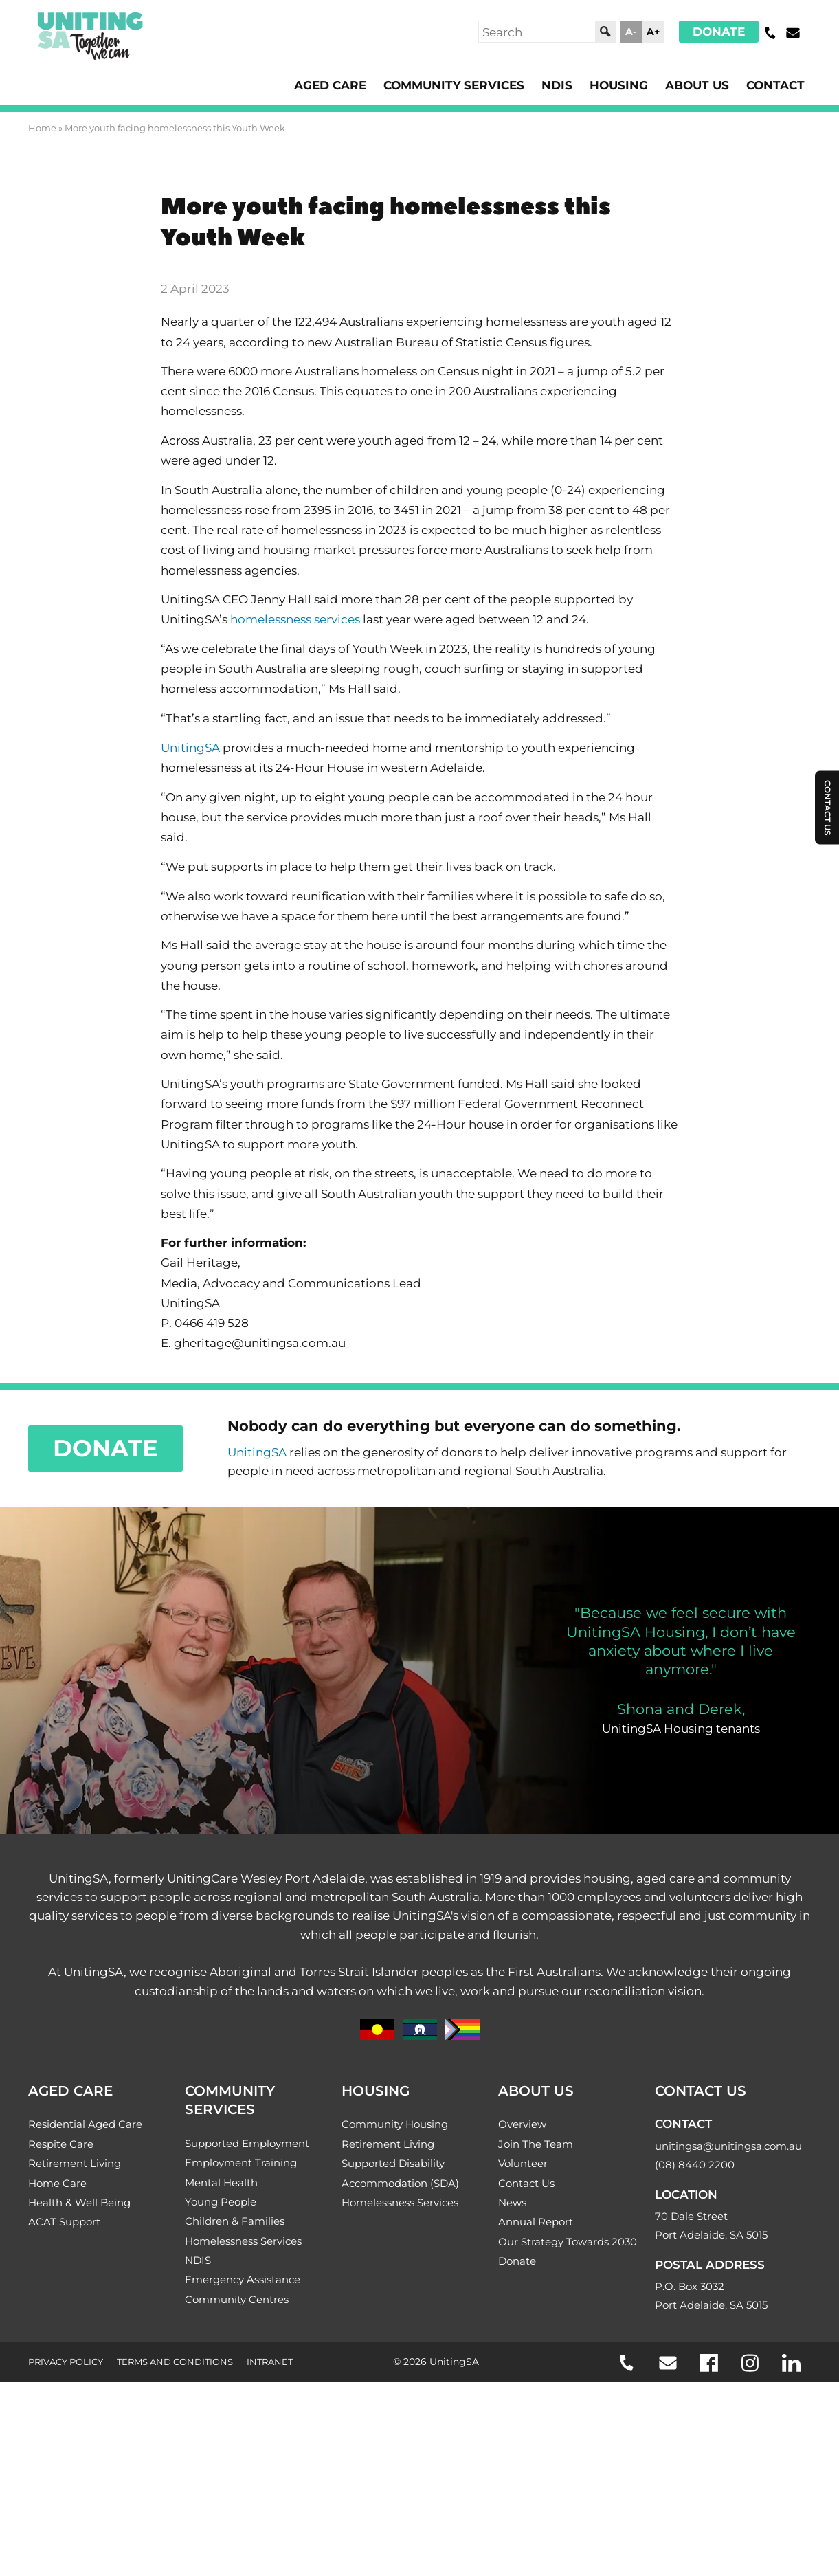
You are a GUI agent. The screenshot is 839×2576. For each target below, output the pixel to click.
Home (42, 129)
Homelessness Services (243, 2348)
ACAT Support (64, 2328)
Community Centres (237, 2409)
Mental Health (221, 2286)
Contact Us (526, 2287)
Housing (610, 85)
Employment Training (241, 2266)
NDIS (546, 85)
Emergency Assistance (242, 2388)
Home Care (57, 2287)
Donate (717, 31)
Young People (220, 2306)
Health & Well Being (79, 2307)
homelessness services (305, 642)
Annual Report (535, 2328)
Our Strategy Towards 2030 (567, 2348)
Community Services (439, 85)
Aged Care (309, 85)
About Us (692, 85)
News (512, 2307)
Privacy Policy (65, 2472)
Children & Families (234, 2327)
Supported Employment (247, 2245)
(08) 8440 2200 (695, 2268)
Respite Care (60, 2246)
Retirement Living (74, 2267)
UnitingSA (192, 777)
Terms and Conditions (175, 2472)
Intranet (270, 2472)
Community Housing (395, 2225)
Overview (522, 2225)
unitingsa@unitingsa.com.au (728, 2248)
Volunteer (523, 2267)
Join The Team (535, 2246)
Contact (774, 85)
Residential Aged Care (85, 2225)
